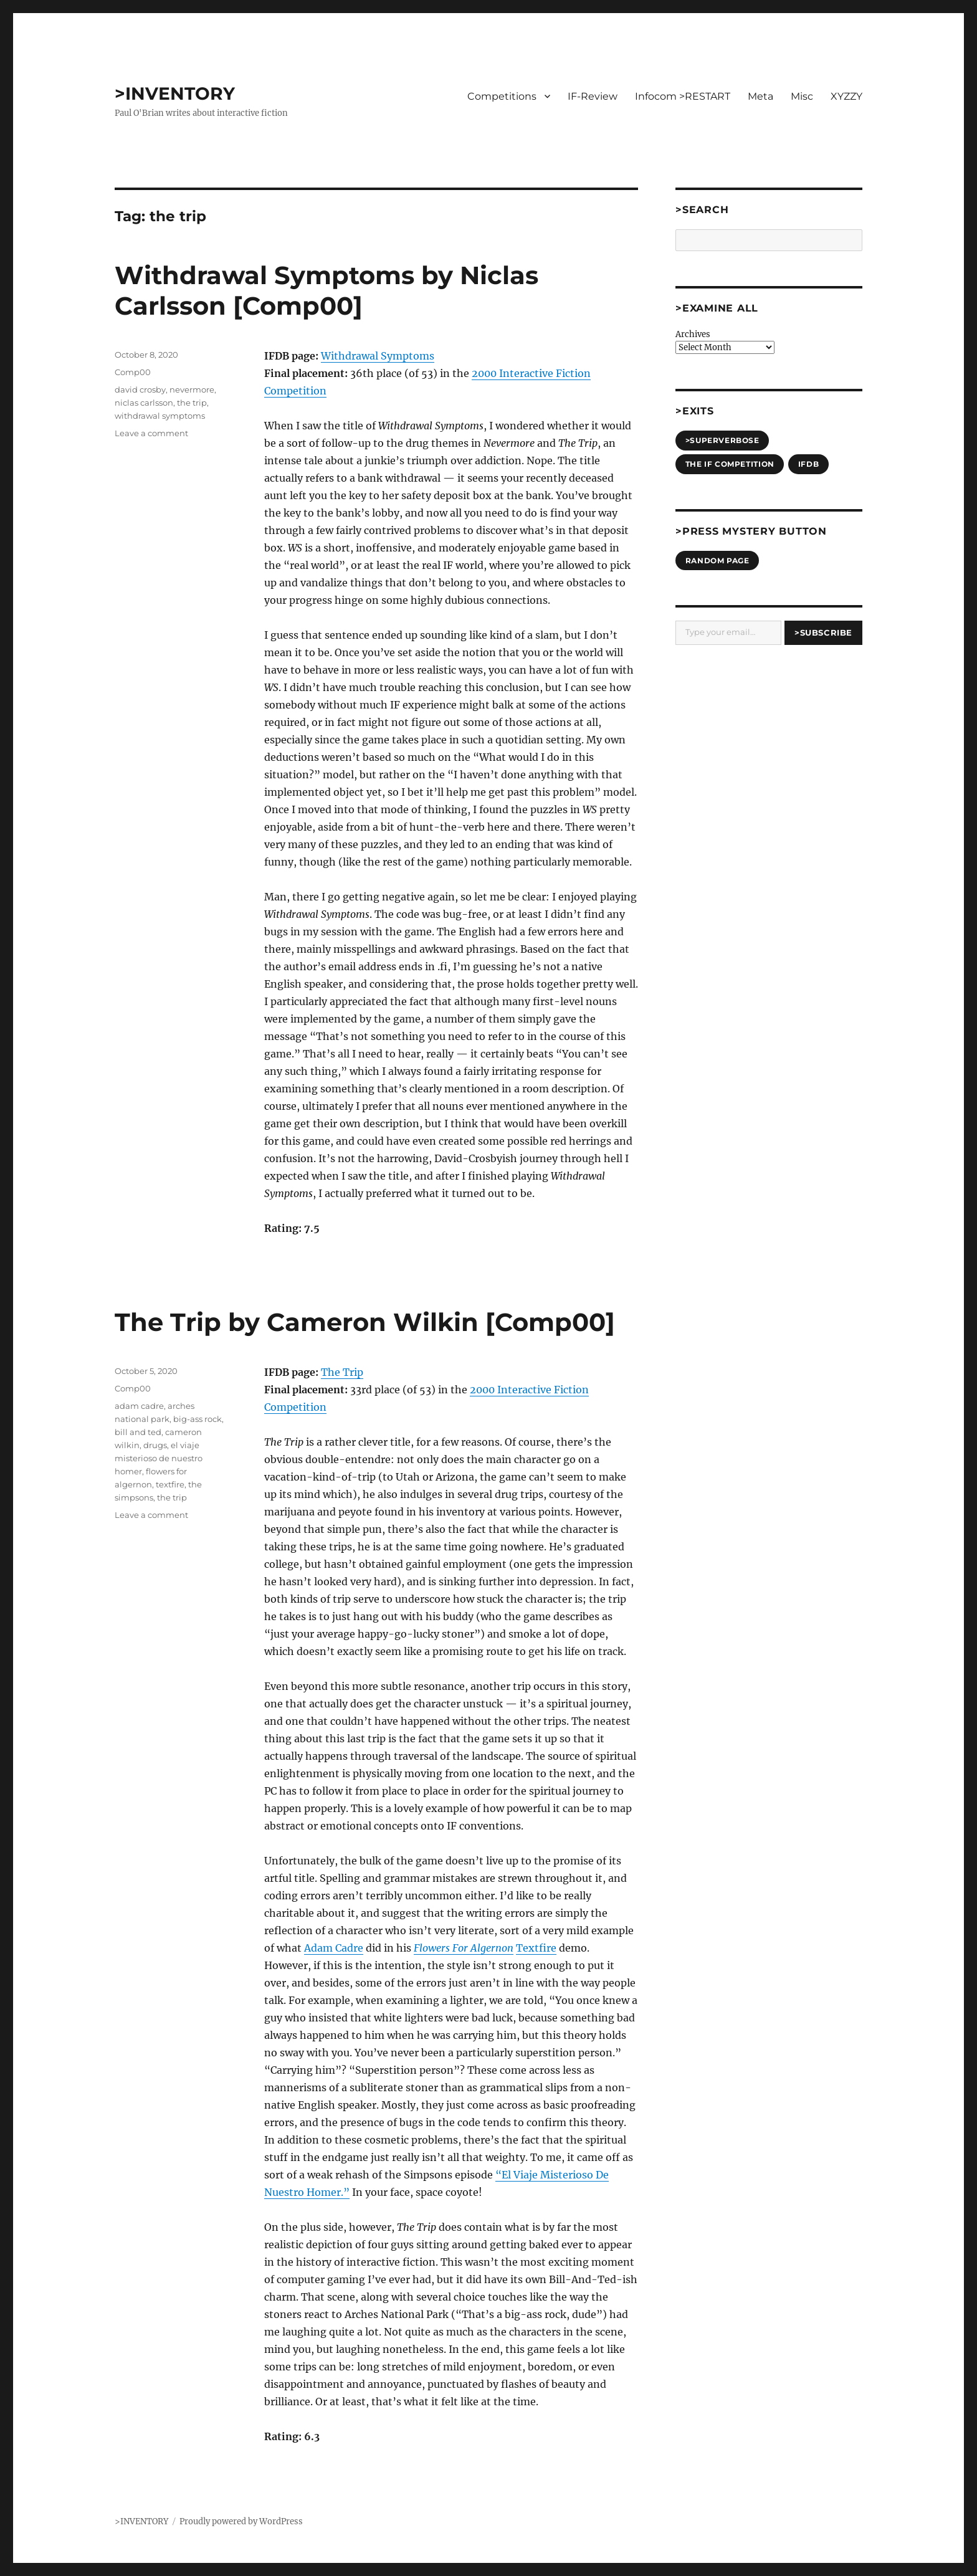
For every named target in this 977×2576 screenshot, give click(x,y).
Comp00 (133, 372)
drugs (155, 1445)
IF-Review (592, 96)
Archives (692, 334)
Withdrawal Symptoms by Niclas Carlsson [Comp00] (326, 290)
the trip (192, 403)
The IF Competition (729, 464)
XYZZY (846, 96)
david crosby (140, 389)
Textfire (536, 1948)
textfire (170, 1484)
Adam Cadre (333, 1948)
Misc (802, 96)
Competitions (501, 96)
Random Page (717, 560)
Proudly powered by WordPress (241, 2521)
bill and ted (138, 1432)
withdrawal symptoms (160, 416)
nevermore (191, 389)
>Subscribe (823, 632)
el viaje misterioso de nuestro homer (159, 1458)
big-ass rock (197, 1419)
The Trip (342, 1372)
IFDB (808, 464)
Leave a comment (151, 433)
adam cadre (139, 1406)
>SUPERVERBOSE (722, 440)
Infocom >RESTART (682, 96)
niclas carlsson (144, 403)
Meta (760, 96)
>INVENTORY (175, 93)
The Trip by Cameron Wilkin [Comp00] (365, 1322)
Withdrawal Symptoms (377, 356)
